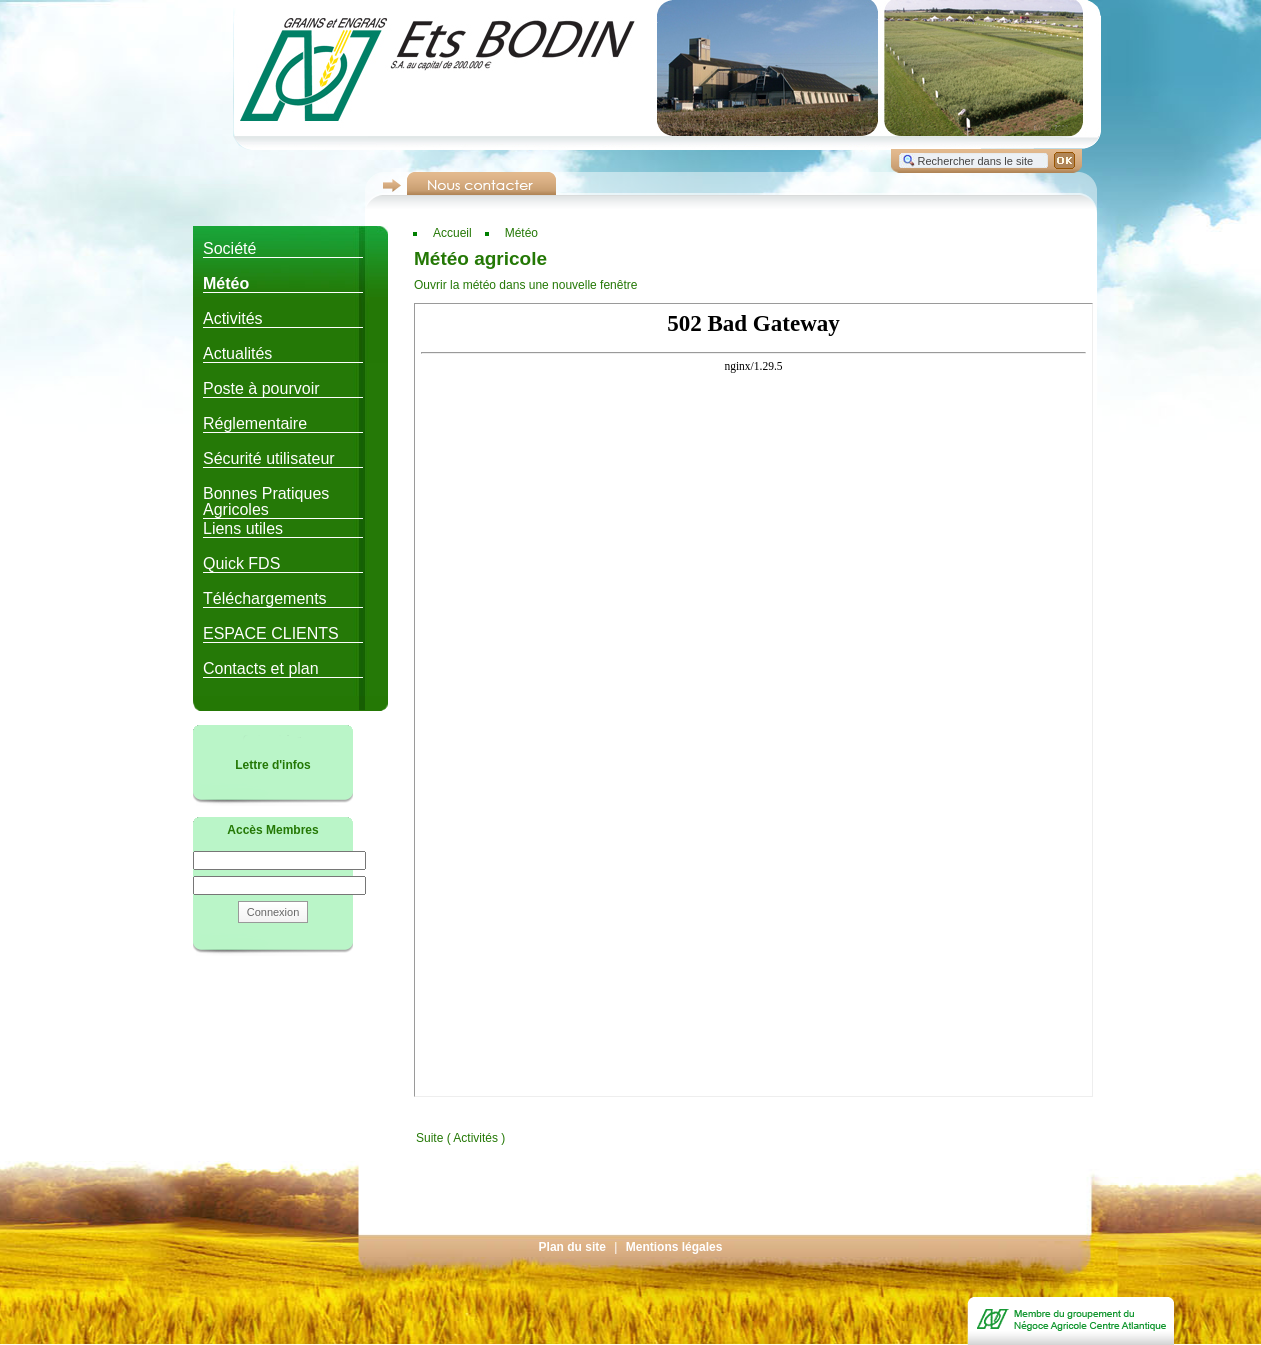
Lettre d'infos (273, 765)
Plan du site (572, 1247)
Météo (521, 233)
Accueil (452, 233)
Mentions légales (674, 1247)
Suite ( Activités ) (460, 1138)
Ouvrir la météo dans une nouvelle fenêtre (525, 285)
